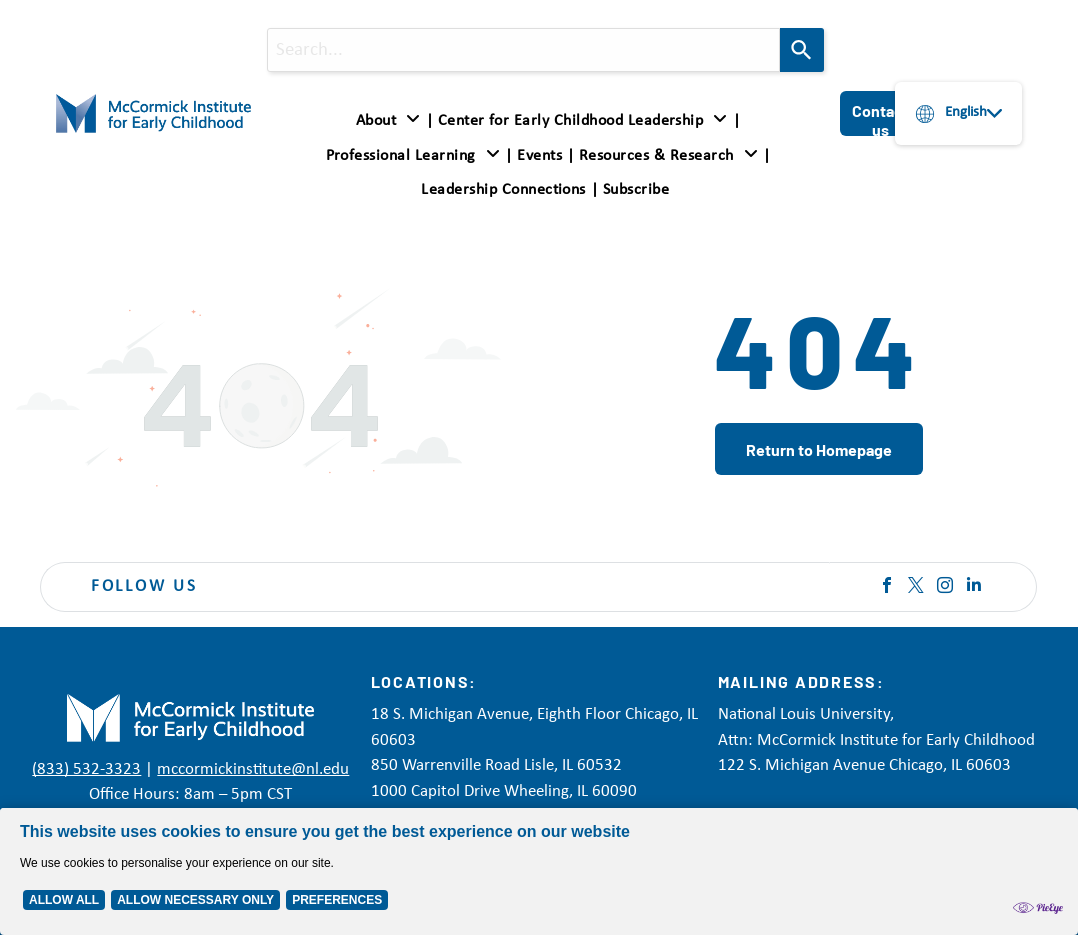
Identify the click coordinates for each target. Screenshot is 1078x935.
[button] (413, 155)
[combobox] (523, 50)
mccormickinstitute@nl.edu (253, 769)
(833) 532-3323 (86, 769)
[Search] (802, 50)
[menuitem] (392, 121)
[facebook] (887, 587)
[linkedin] (974, 587)
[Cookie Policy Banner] (539, 871)
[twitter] (916, 587)
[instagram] (945, 587)
